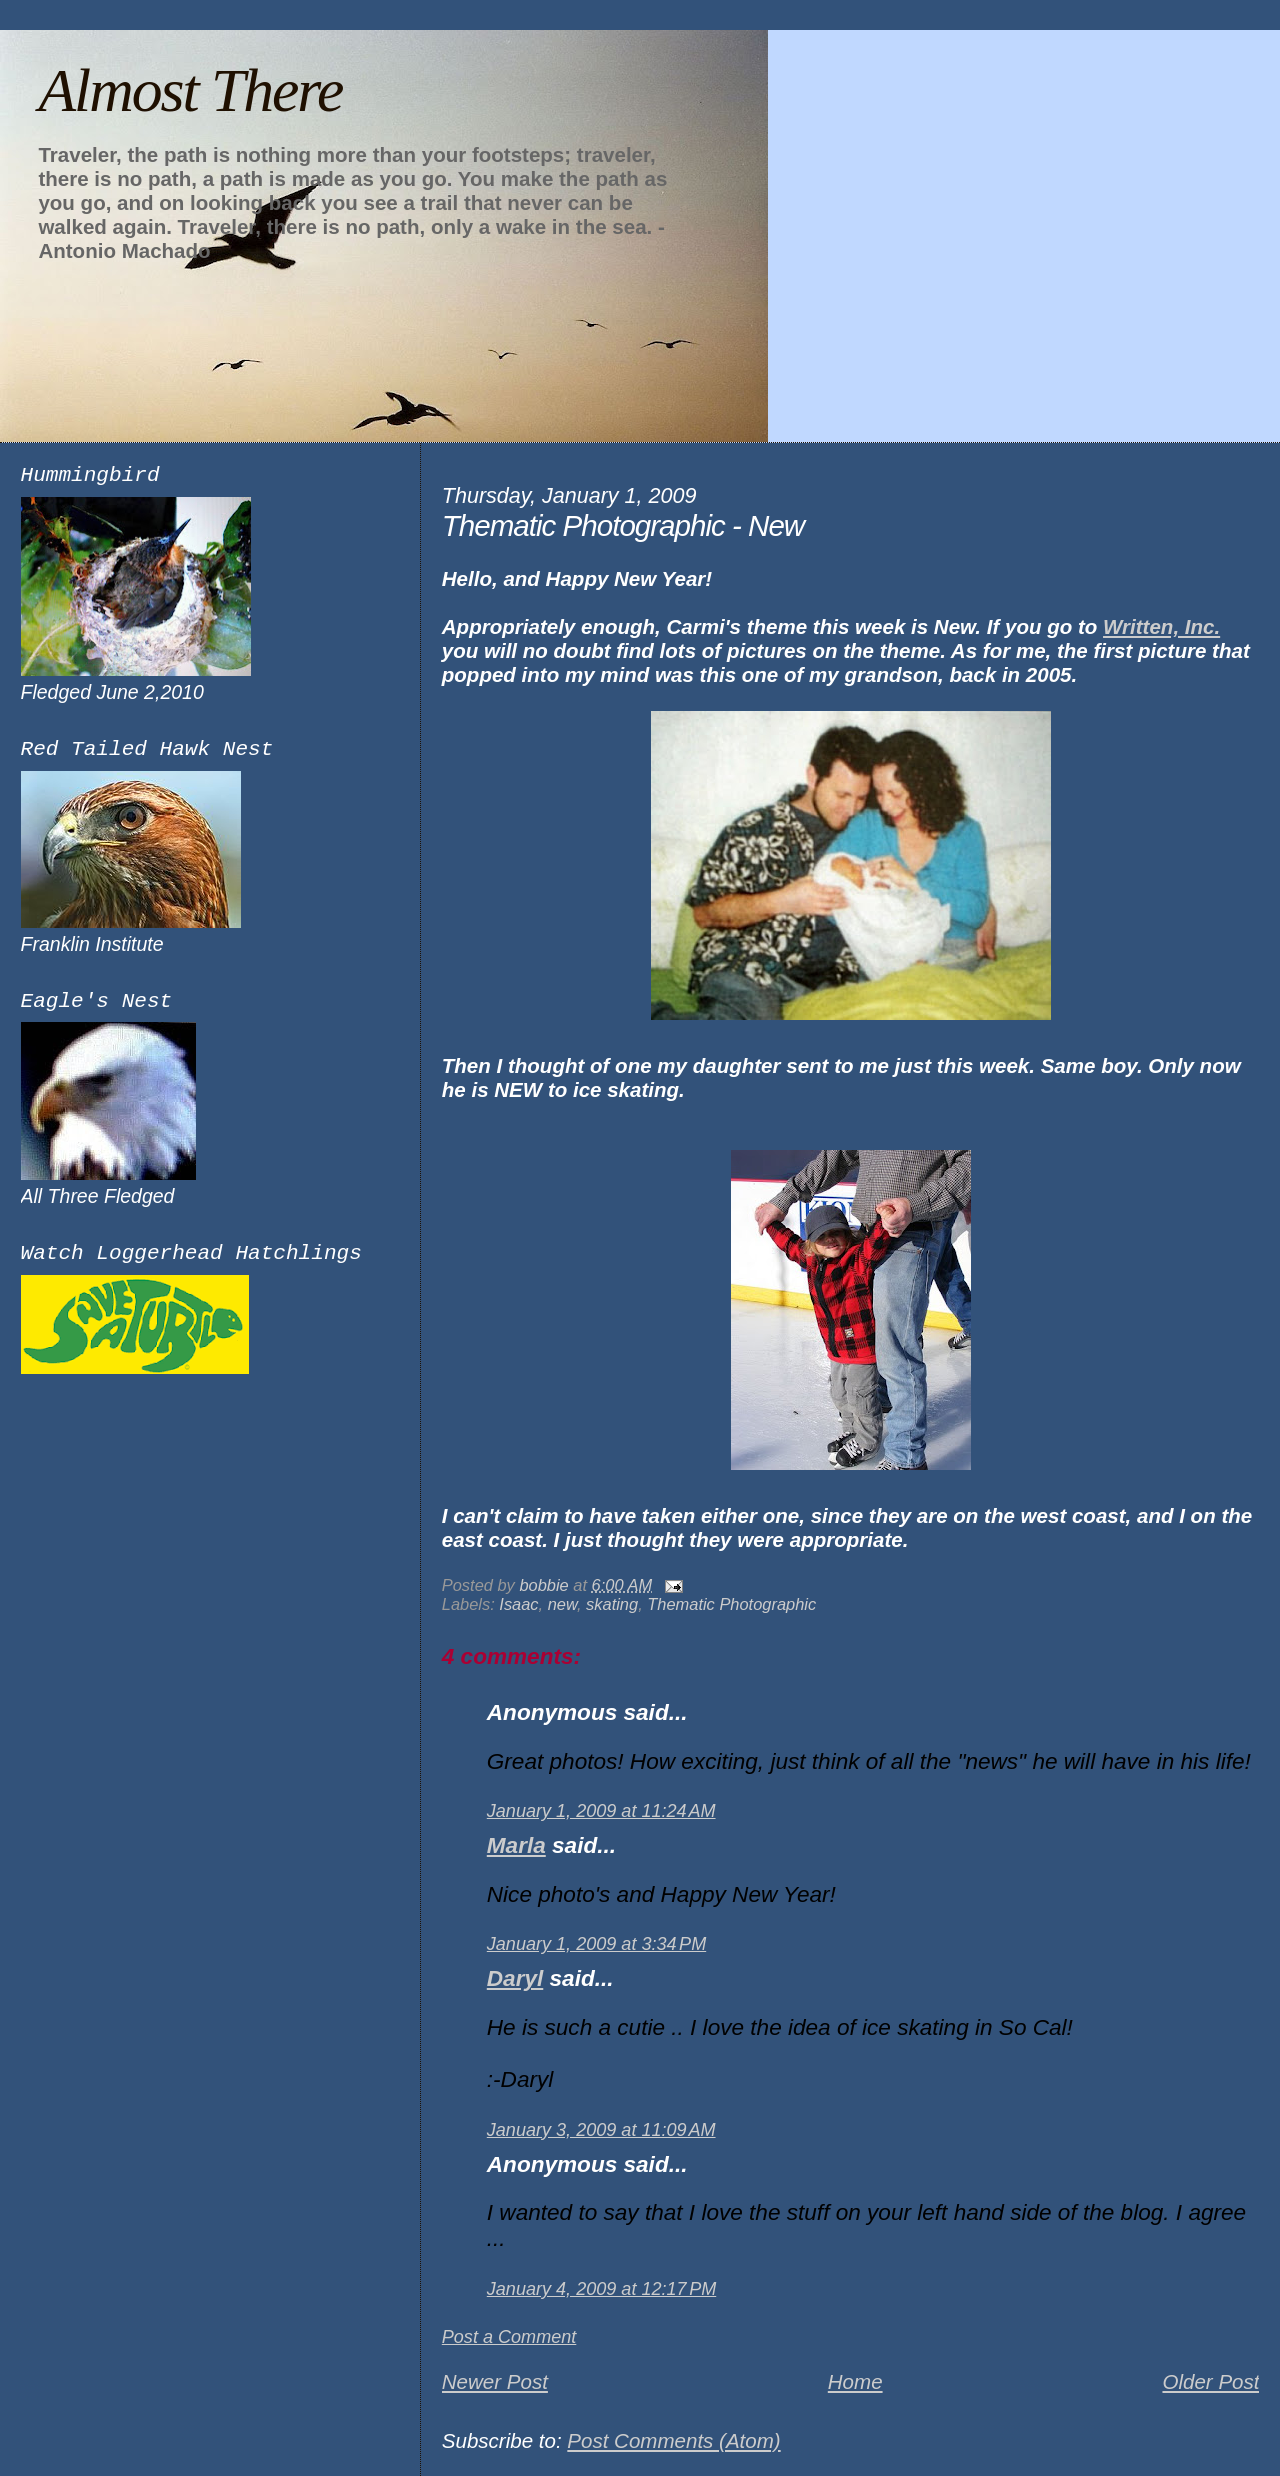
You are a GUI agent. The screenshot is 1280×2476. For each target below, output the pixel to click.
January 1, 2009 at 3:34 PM (596, 1944)
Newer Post (495, 2381)
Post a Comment (509, 2337)
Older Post (1210, 2381)
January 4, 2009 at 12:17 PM (601, 2289)
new (562, 1604)
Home (855, 2381)
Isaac (518, 1604)
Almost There (190, 90)
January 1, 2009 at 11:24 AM (601, 1811)
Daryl (515, 1978)
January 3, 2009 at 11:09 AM (601, 2130)
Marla (516, 1845)
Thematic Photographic (731, 1604)
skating (612, 1604)
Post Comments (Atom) (673, 2440)
